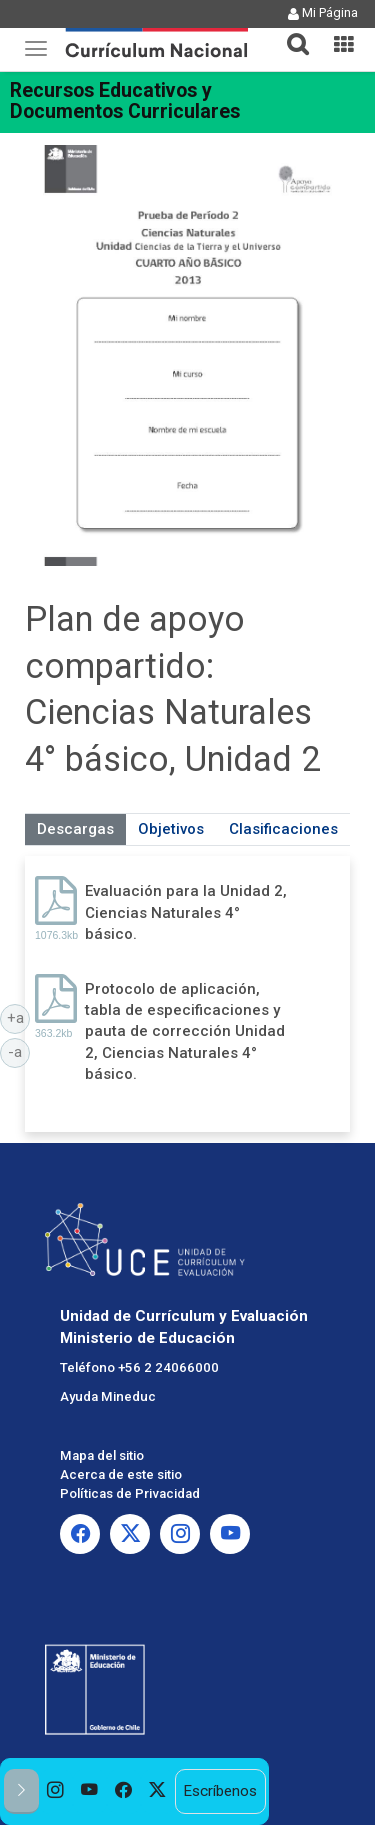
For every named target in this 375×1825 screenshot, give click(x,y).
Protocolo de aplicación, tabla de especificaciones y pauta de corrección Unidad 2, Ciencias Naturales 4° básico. (185, 1032)
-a (19, 1051)
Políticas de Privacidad (130, 1493)
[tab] (290, 32)
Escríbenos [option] (220, 1791)
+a (19, 1017)
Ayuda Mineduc (108, 1396)
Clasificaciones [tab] (283, 829)
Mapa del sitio (102, 1455)
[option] (56, 1791)
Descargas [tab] (75, 829)
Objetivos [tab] (171, 829)
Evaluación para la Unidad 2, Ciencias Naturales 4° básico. (186, 912)
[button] (290, 32)
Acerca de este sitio (121, 1474)
